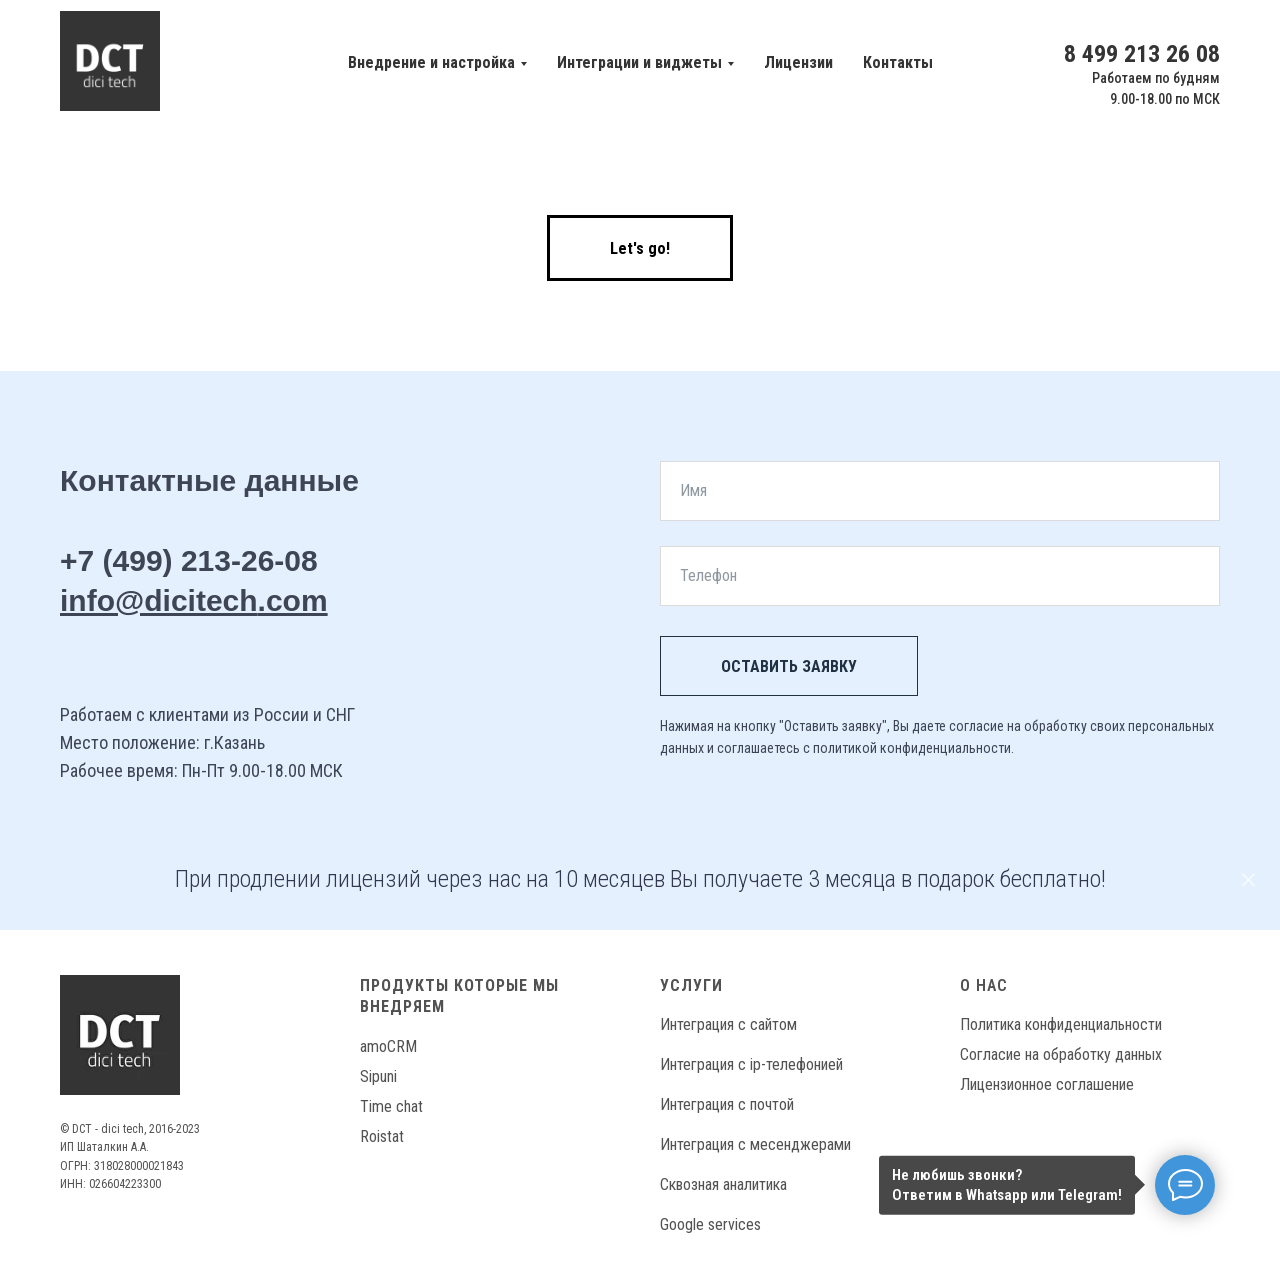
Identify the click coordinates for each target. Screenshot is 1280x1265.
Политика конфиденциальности (1061, 1024)
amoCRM (388, 1046)
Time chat (391, 1106)
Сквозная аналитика (723, 1184)
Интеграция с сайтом (728, 1024)
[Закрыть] (1248, 879)
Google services (710, 1224)
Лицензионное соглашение (1047, 1084)
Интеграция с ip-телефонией (751, 1064)
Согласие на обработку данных (1061, 1054)
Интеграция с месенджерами (755, 1144)
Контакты (898, 62)
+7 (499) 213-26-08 (189, 560)
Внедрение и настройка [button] (431, 62)
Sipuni (378, 1076)
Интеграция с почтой (727, 1104)
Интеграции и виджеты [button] (639, 62)
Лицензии (798, 62)
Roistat (382, 1136)
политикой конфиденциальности (912, 748)
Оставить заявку (789, 666)
